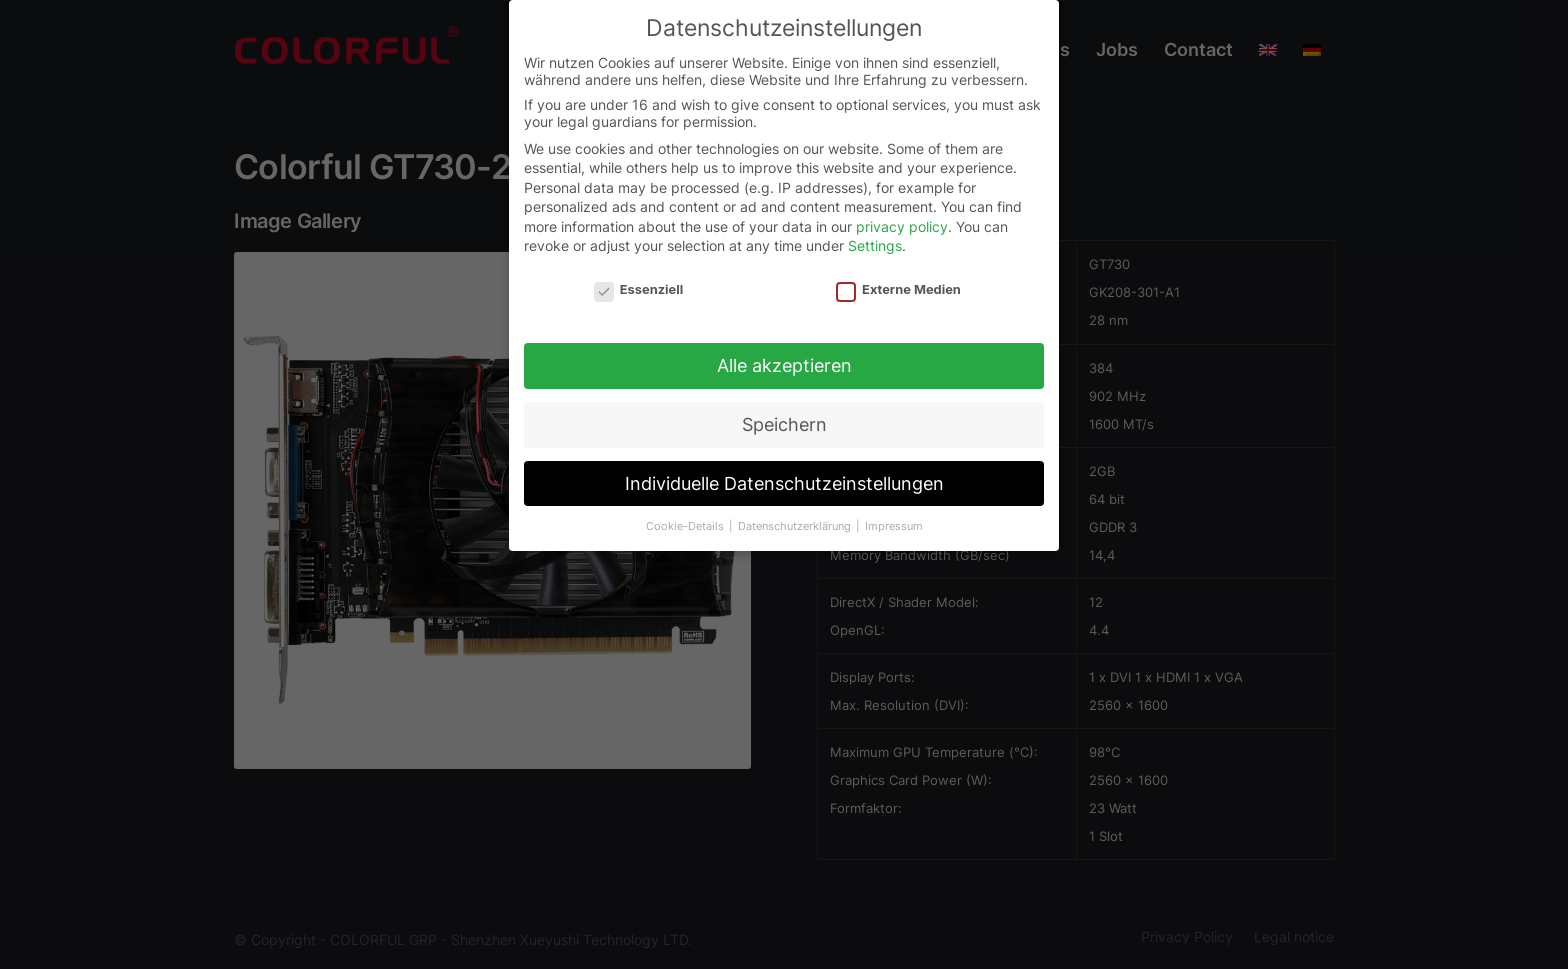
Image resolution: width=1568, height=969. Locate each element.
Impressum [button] (894, 520)
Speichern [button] (784, 418)
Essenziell (638, 284)
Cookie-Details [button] (686, 520)
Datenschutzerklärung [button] (796, 520)
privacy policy (902, 220)
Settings (875, 240)
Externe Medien (898, 284)
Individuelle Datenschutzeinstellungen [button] (784, 477)
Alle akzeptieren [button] (784, 359)
